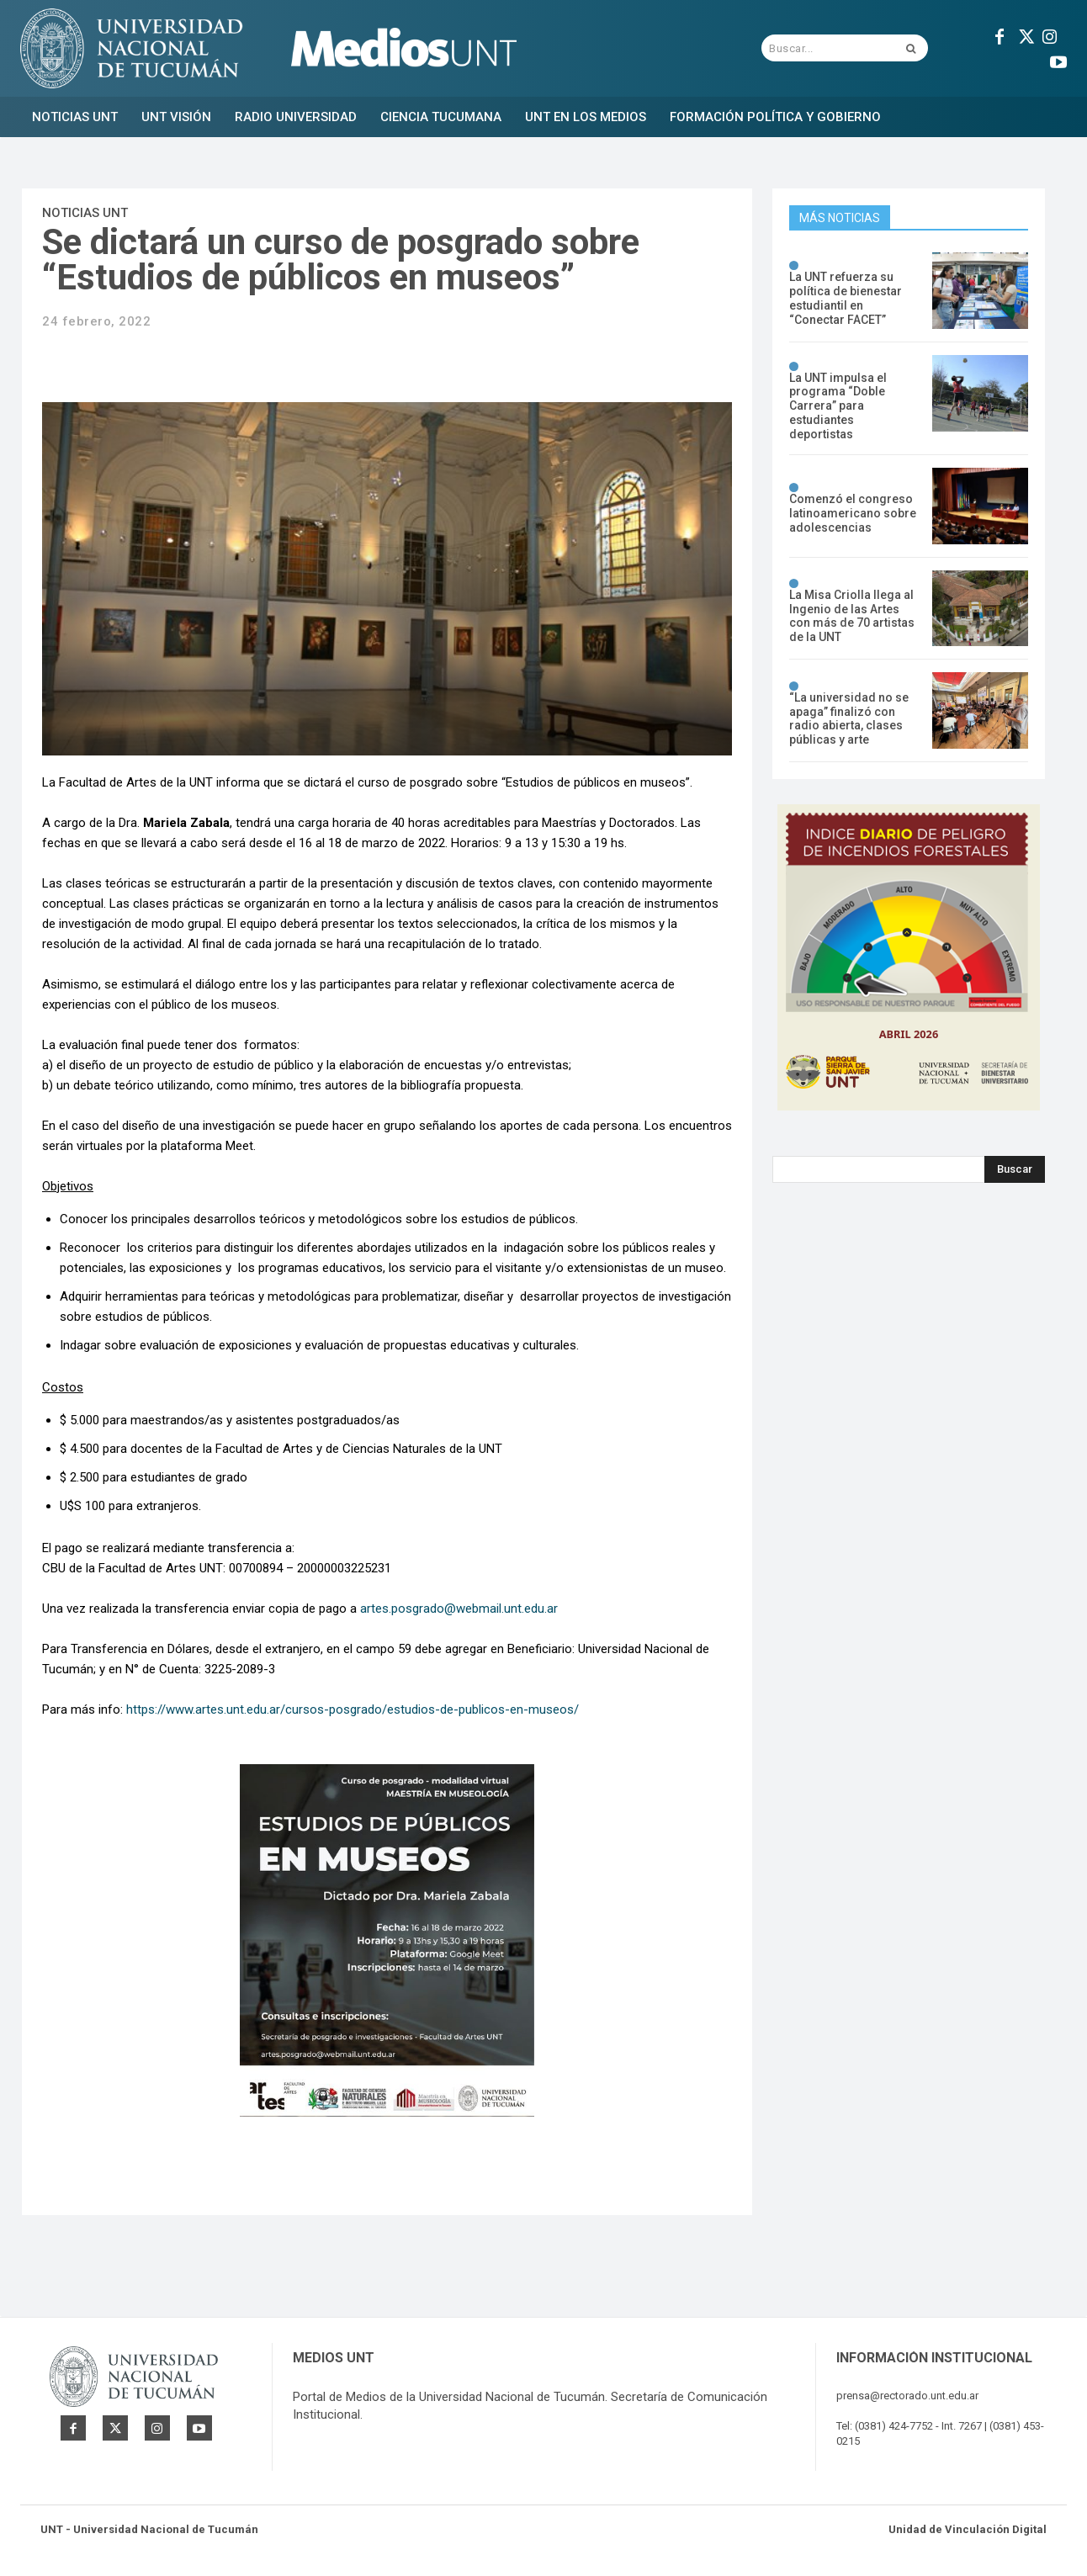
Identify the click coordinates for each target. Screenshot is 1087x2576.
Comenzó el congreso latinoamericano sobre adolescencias (852, 513)
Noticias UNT (85, 212)
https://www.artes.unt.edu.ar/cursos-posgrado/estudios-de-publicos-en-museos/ (352, 1709)
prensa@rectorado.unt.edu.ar (907, 2395)
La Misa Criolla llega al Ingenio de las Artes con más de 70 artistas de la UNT (852, 616)
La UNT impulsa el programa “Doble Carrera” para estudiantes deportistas (838, 406)
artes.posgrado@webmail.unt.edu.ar (459, 1608)
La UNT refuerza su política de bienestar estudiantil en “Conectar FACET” (845, 298)
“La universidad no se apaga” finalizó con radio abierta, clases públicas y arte (849, 718)
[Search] (1014, 1169)
